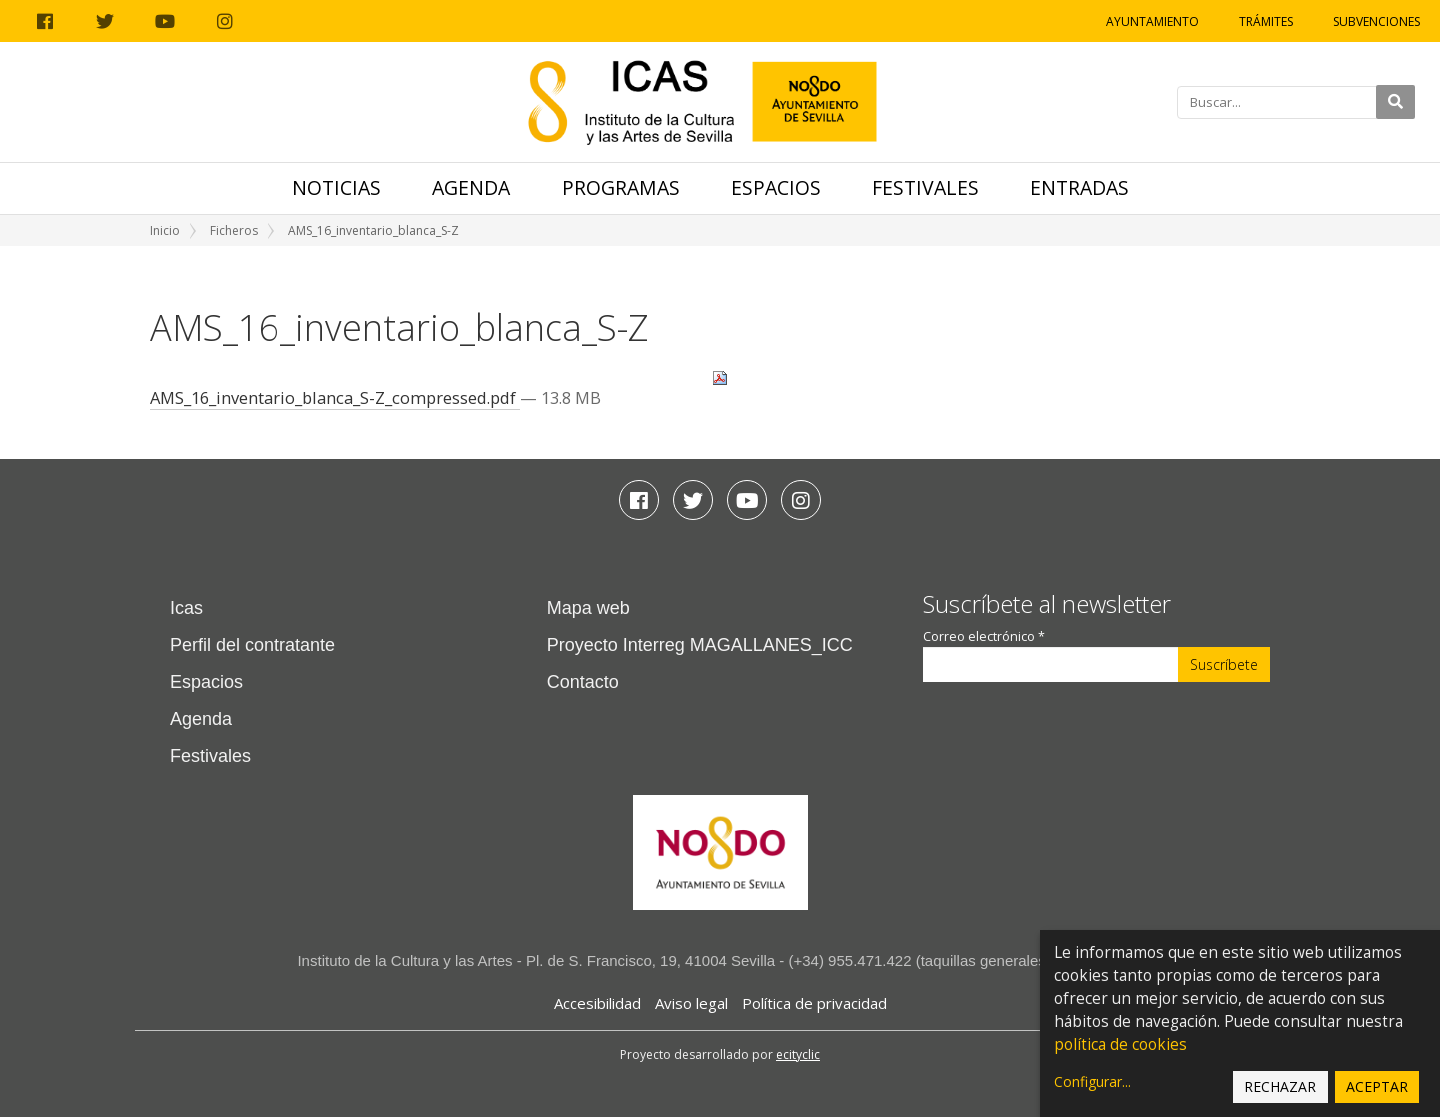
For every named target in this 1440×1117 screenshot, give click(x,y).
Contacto (583, 682)
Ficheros (234, 230)
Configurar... (1092, 1081)
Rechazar (1280, 1086)
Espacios (776, 187)
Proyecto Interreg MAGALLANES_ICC (700, 645)
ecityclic (798, 1054)
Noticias (336, 187)
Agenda (471, 187)
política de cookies (1120, 1044)
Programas (621, 187)
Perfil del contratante (252, 645)
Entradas (1079, 187)
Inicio (165, 230)
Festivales (925, 187)
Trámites (1266, 21)
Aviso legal (691, 1003)
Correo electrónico (984, 636)
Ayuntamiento (1152, 21)
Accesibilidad (597, 1003)
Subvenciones (1376, 21)
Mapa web (588, 608)
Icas (186, 608)
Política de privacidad (814, 1003)
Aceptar (1377, 1086)
